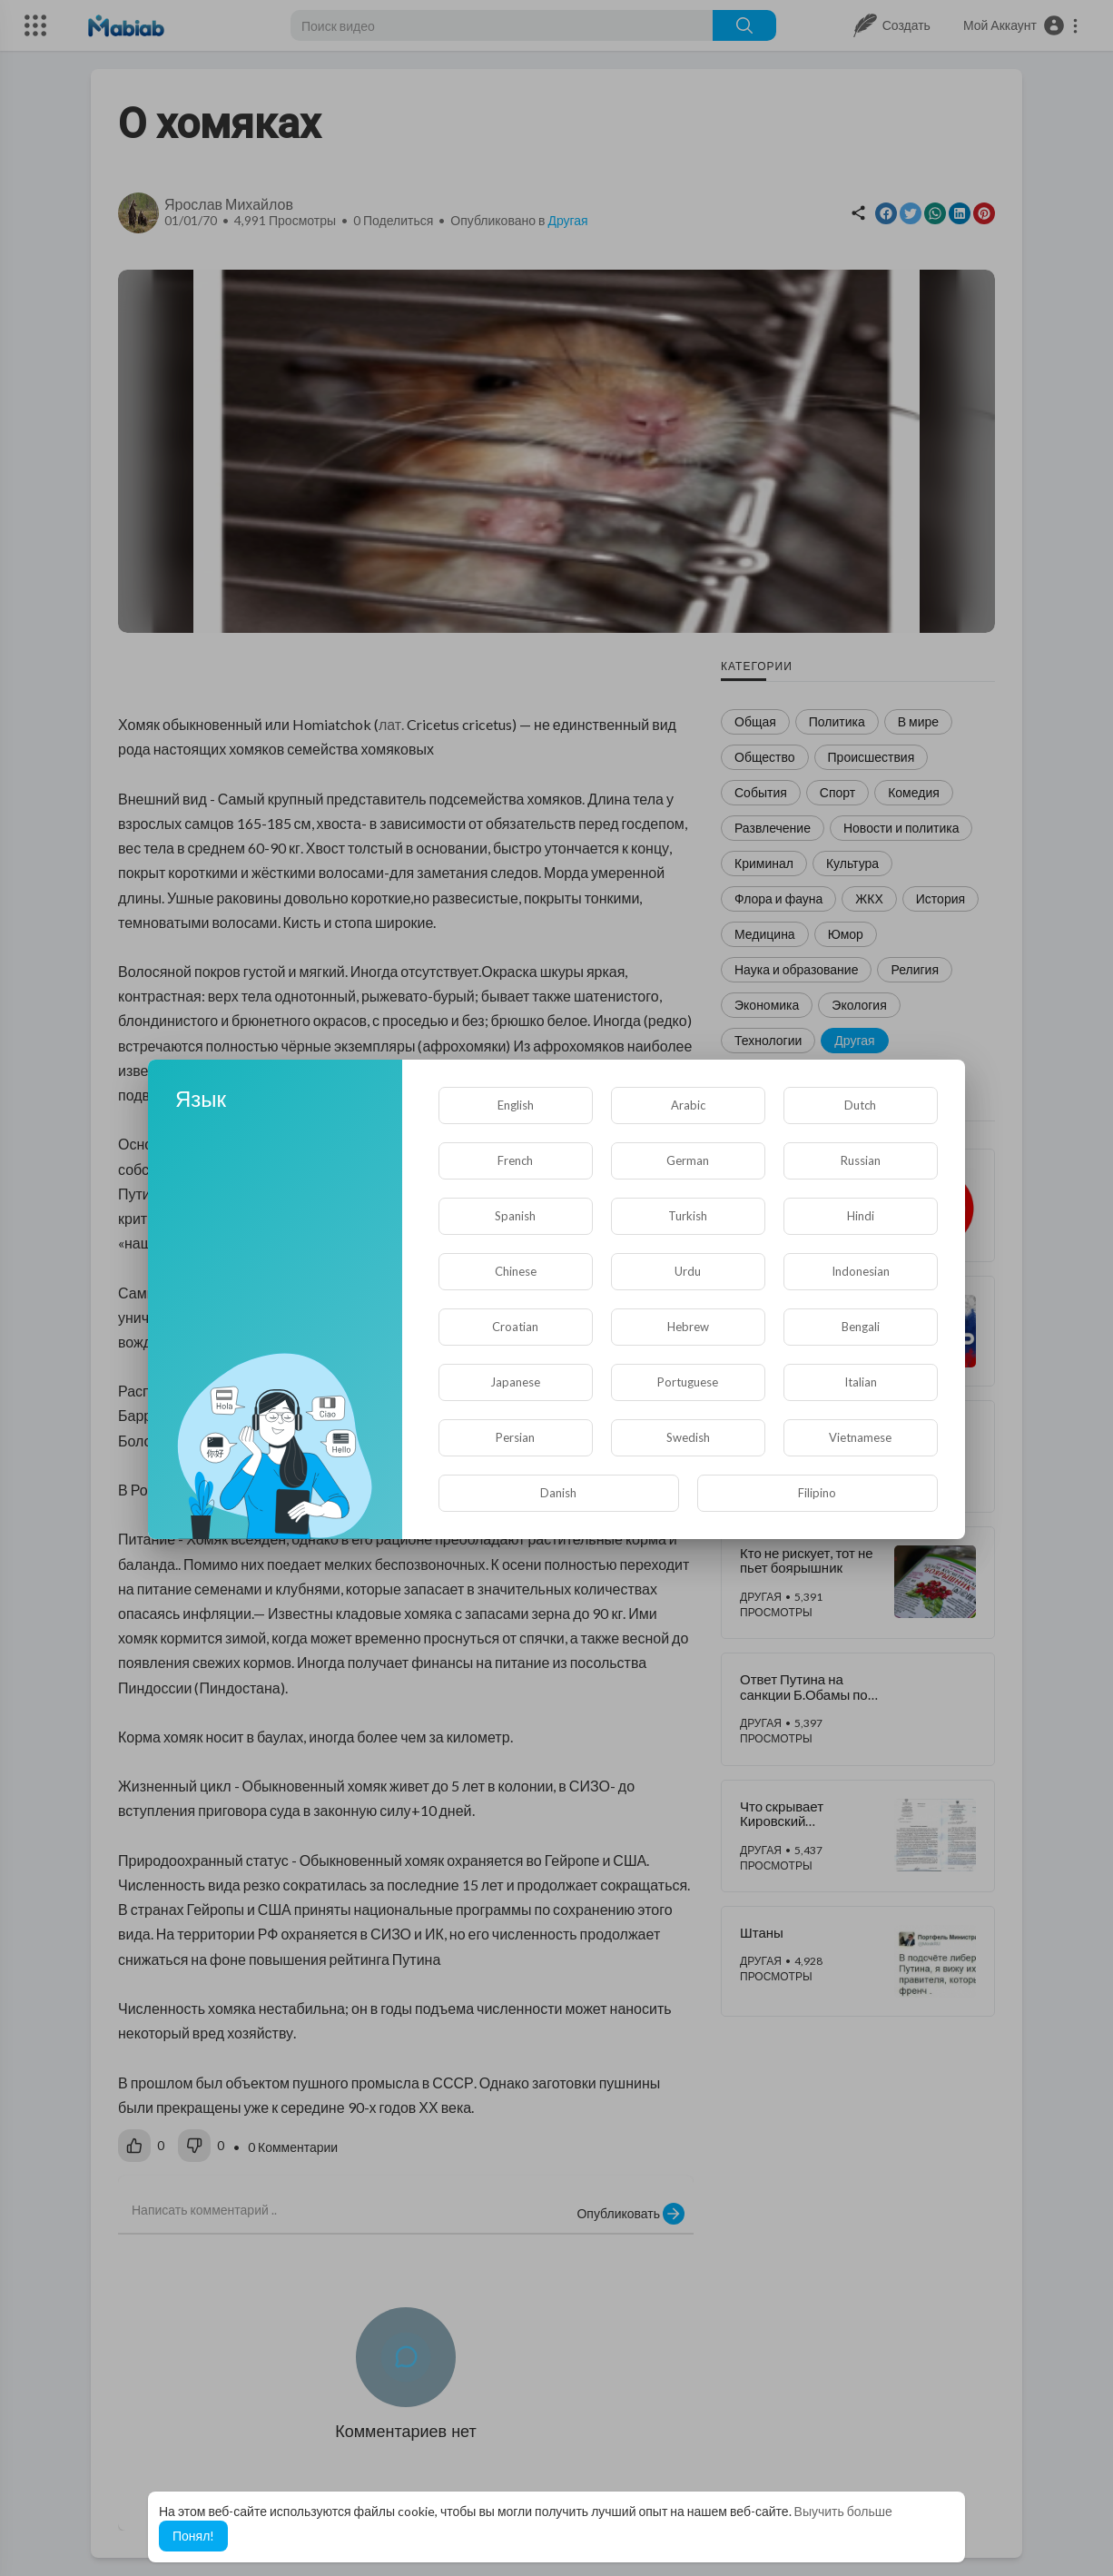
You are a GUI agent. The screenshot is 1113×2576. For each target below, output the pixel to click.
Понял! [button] (193, 2535)
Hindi (860, 1216)
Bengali (861, 1326)
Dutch (860, 1105)
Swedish (688, 1437)
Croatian (515, 1326)
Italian (860, 1382)
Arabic (688, 1105)
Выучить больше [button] (843, 2511)
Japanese (515, 1382)
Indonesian (861, 1271)
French (515, 1160)
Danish (558, 1492)
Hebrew (688, 1326)
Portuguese (687, 1382)
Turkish (687, 1216)
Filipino (817, 1492)
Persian (515, 1437)
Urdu (688, 1271)
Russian (861, 1160)
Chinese (516, 1271)
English (515, 1105)
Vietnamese (860, 1437)
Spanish (515, 1216)
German (687, 1160)
